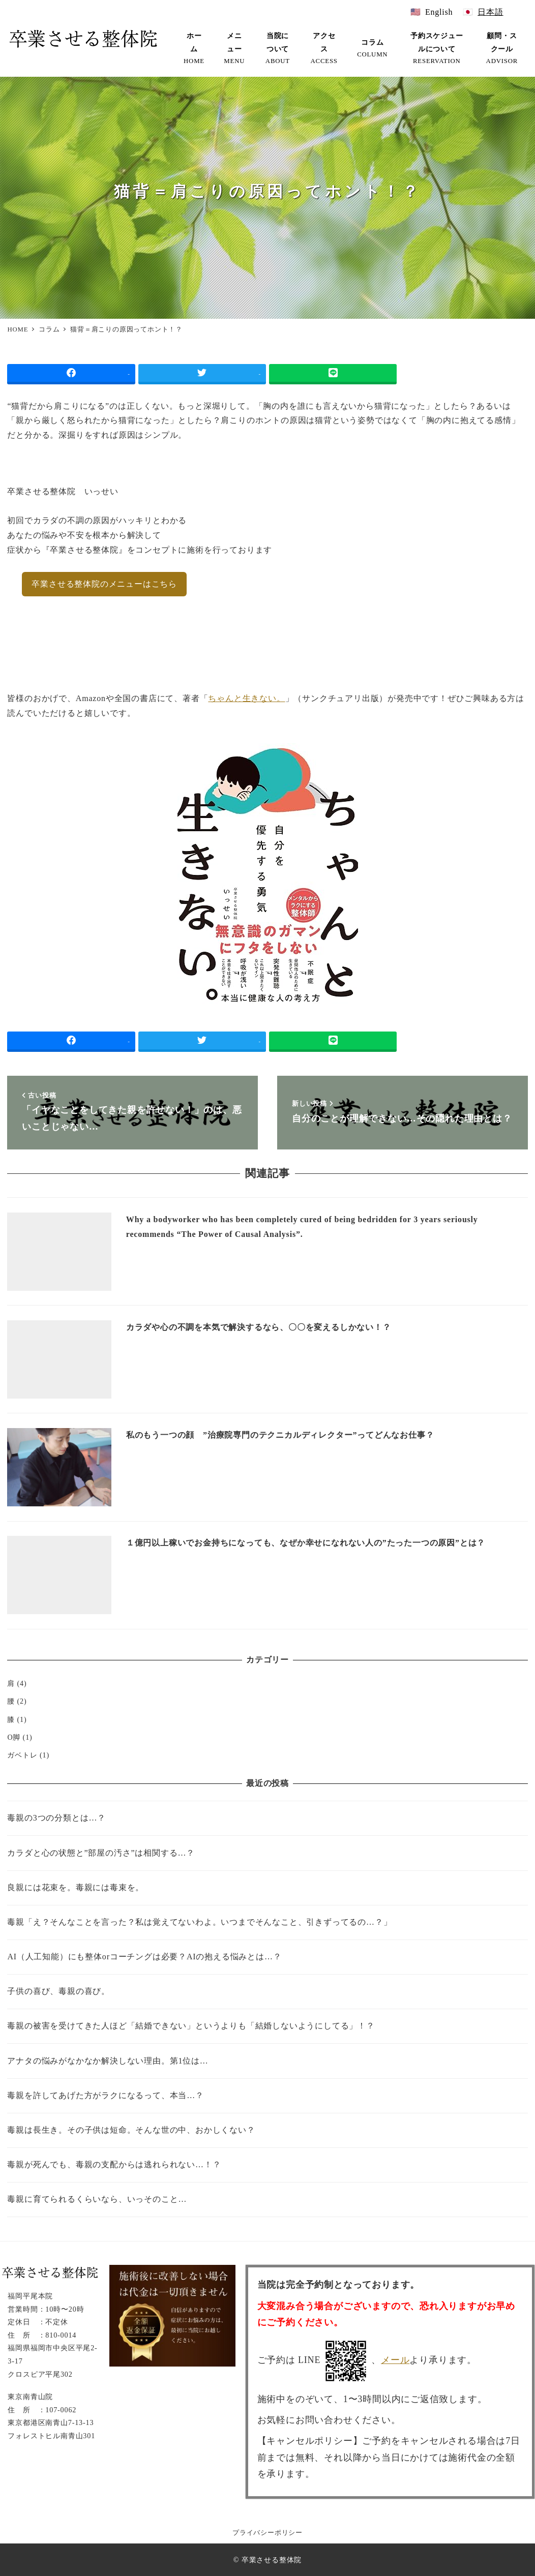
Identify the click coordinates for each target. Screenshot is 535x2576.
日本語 (490, 12)
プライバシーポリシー (267, 2532)
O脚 (13, 1737)
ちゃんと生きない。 (246, 698)
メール (395, 2360)
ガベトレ (22, 1755)
